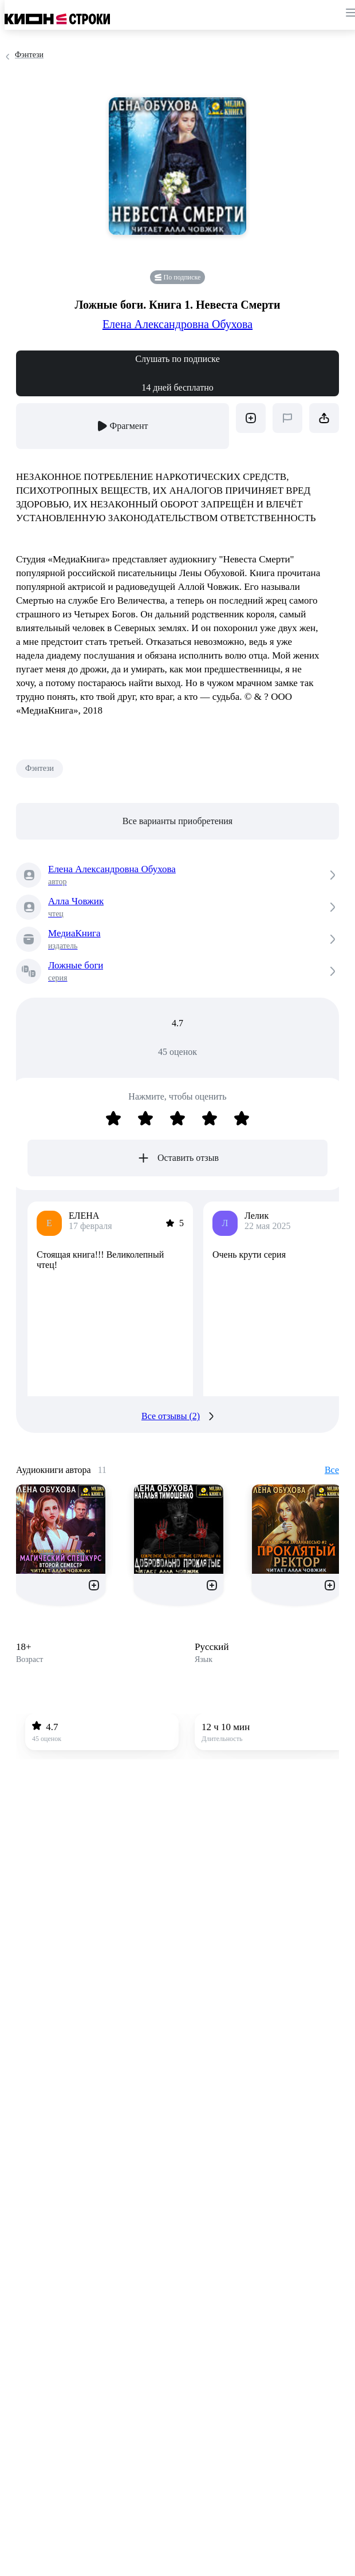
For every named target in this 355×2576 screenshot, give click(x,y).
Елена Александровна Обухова (177, 324)
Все (332, 1470)
